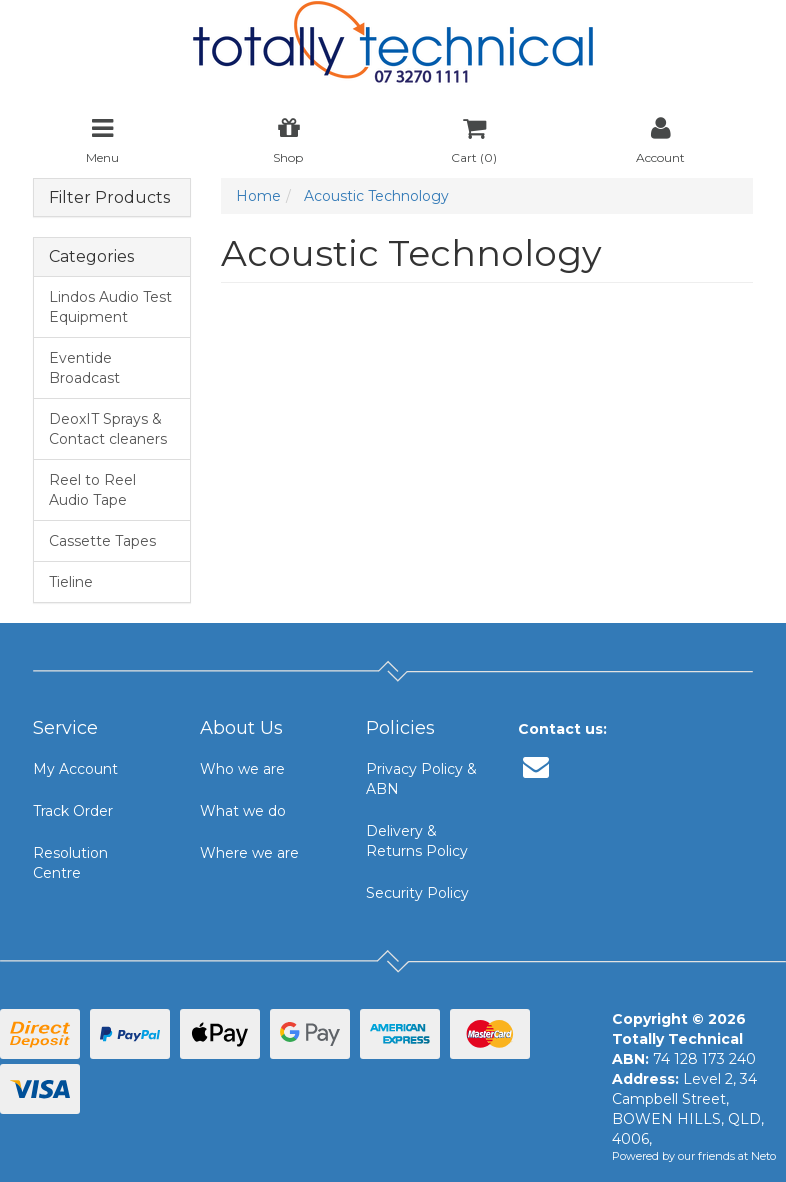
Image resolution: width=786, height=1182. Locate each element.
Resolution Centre (70, 863)
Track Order (73, 811)
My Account (75, 769)
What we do (243, 811)
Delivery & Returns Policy (417, 841)
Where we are (249, 853)
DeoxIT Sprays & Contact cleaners (108, 429)
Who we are (242, 769)
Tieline (71, 582)
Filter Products (109, 198)
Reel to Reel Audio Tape (92, 490)
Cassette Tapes (102, 541)
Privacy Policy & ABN (421, 779)
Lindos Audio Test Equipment (110, 307)
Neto (763, 1156)
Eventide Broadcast (84, 368)
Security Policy (417, 893)
